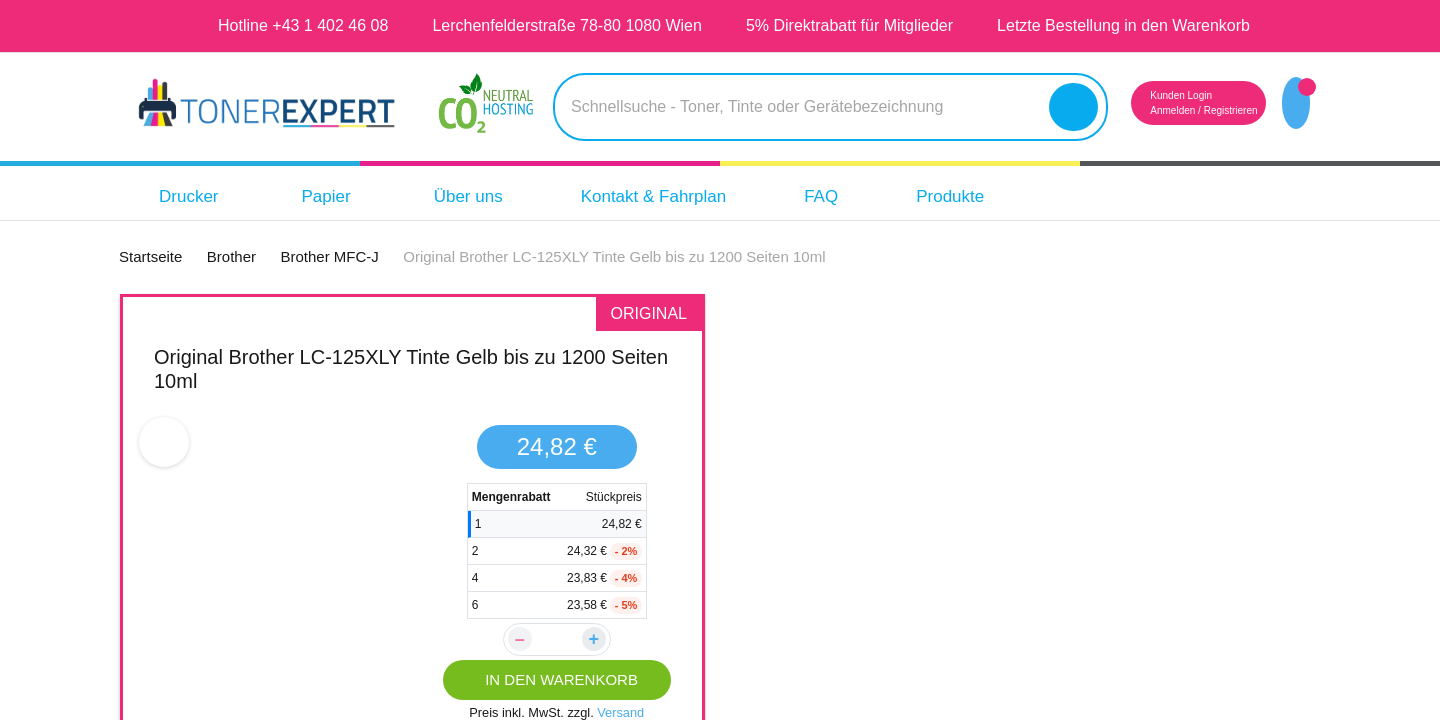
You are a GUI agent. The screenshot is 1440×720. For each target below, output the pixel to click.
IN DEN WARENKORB (556, 679)
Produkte (997, 196)
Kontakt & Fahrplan (682, 196)
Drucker (192, 196)
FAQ (862, 196)
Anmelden (1136, 110)
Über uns (483, 196)
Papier (336, 196)
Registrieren (1205, 110)
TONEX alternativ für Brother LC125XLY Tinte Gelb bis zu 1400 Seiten (1019, 368)
